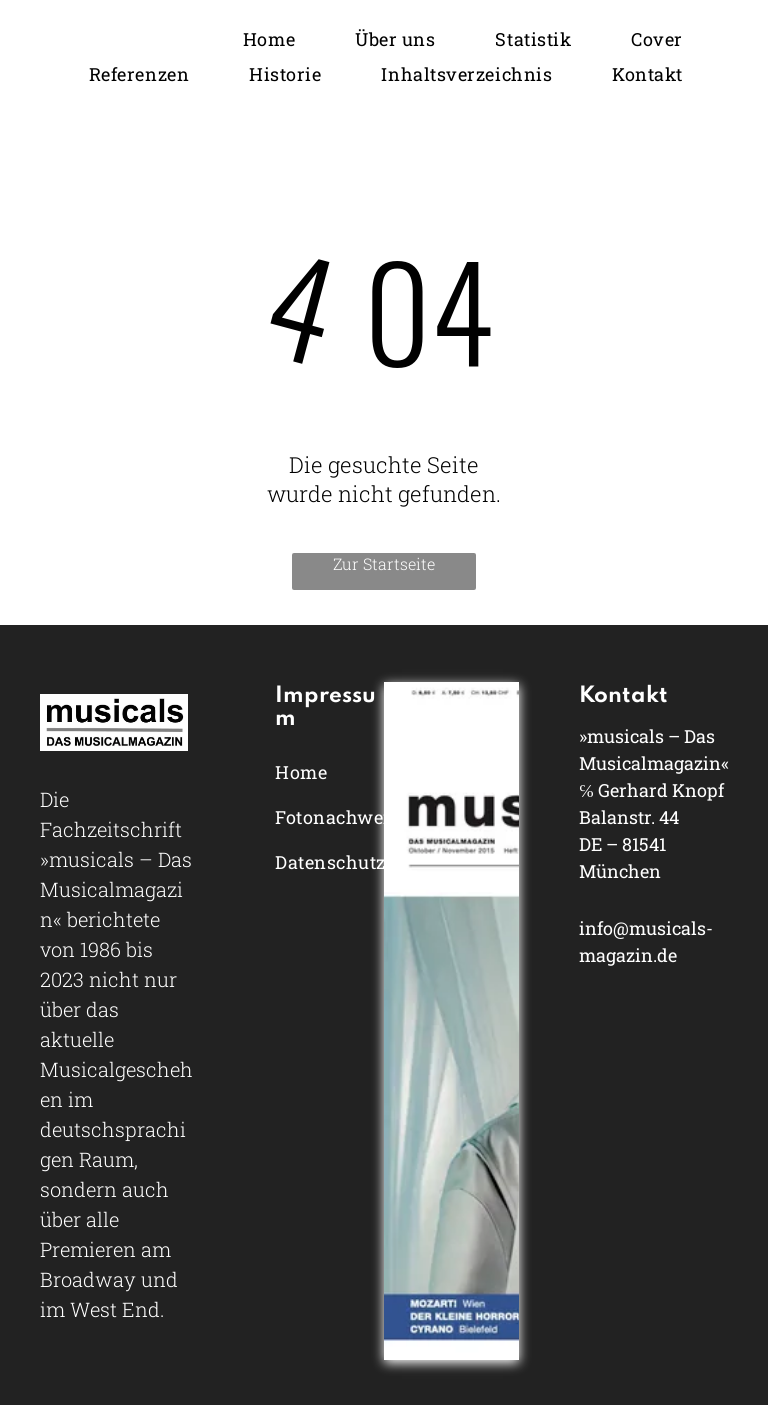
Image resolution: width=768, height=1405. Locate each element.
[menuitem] (269, 38)
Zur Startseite (384, 563)
